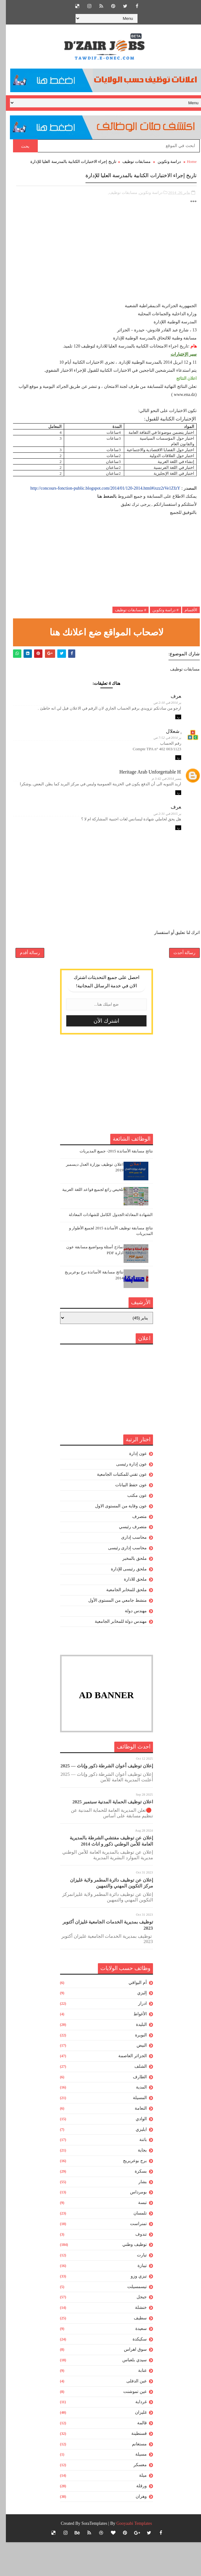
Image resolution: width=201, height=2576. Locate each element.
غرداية (135, 2435)
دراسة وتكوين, (144, 203)
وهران (135, 2530)
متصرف (133, 1550)
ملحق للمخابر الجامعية (120, 1623)
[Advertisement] (100, 269)
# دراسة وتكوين (159, 620)
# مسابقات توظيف (124, 620)
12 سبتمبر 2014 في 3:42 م (155, 794)
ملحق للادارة (129, 1613)
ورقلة (135, 2519)
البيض (136, 2079)
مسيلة (135, 2488)
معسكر (134, 2498)
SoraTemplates (88, 2557)
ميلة (137, 2509)
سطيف (134, 2351)
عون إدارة (132, 1487)
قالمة (136, 2456)
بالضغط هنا (101, 507)
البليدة (135, 2058)
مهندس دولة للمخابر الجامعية (115, 1655)
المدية (135, 2121)
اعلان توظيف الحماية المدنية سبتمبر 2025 (107, 1835)
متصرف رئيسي (127, 1560)
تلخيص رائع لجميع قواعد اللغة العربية (86, 1223)
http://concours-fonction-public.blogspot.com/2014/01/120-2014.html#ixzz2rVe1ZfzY (99, 498)
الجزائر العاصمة (126, 2089)
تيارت (136, 2289)
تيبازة (136, 2299)
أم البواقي (132, 2016)
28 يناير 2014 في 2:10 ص (156, 713)
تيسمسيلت (131, 2320)
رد (172, 730)
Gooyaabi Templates (128, 2557)
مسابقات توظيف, (116, 203)
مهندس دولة (130, 1644)
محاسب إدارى (128, 1571)
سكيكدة (134, 2373)
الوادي (135, 2152)
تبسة (136, 2236)
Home (186, 161)
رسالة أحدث (179, 982)
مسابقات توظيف (130, 161)
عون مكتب (131, 1529)
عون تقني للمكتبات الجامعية (116, 1508)
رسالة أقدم (24, 982)
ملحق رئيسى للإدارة (123, 1602)
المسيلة (134, 2131)
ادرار (136, 2037)
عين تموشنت (129, 2425)
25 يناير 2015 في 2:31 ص (156, 831)
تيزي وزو (133, 2310)
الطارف (134, 2110)
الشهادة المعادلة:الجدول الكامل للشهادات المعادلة (105, 1248)
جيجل (136, 2330)
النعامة (135, 2142)
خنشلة (135, 2341)
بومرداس (132, 2226)
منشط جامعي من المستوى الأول (111, 1634)
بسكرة (135, 2205)
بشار (137, 2215)
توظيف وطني (128, 2278)
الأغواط (134, 2047)
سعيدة (135, 2362)
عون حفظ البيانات (125, 1518)
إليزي (136, 2026)
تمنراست (132, 2257)
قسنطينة (133, 2467)
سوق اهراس (129, 2383)
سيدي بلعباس (128, 2393)
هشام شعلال (162, 744)
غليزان (135, 2446)
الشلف (135, 2100)
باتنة (137, 2173)
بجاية (136, 2184)
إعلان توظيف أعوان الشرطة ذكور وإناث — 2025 (101, 1799)
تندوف (135, 2268)
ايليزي (135, 2163)
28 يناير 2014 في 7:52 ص (156, 750)
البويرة (135, 2069)
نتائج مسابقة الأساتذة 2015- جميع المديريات (110, 1185)
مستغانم (133, 2477)
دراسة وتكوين (163, 161)
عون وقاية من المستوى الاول (115, 1539)
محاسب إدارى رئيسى (121, 1581)
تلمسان (134, 2247)
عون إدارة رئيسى (125, 1498)
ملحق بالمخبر (128, 1592)
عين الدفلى (130, 2414)
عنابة (136, 2404)
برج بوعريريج (129, 2194)
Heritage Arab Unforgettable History (139, 787)
